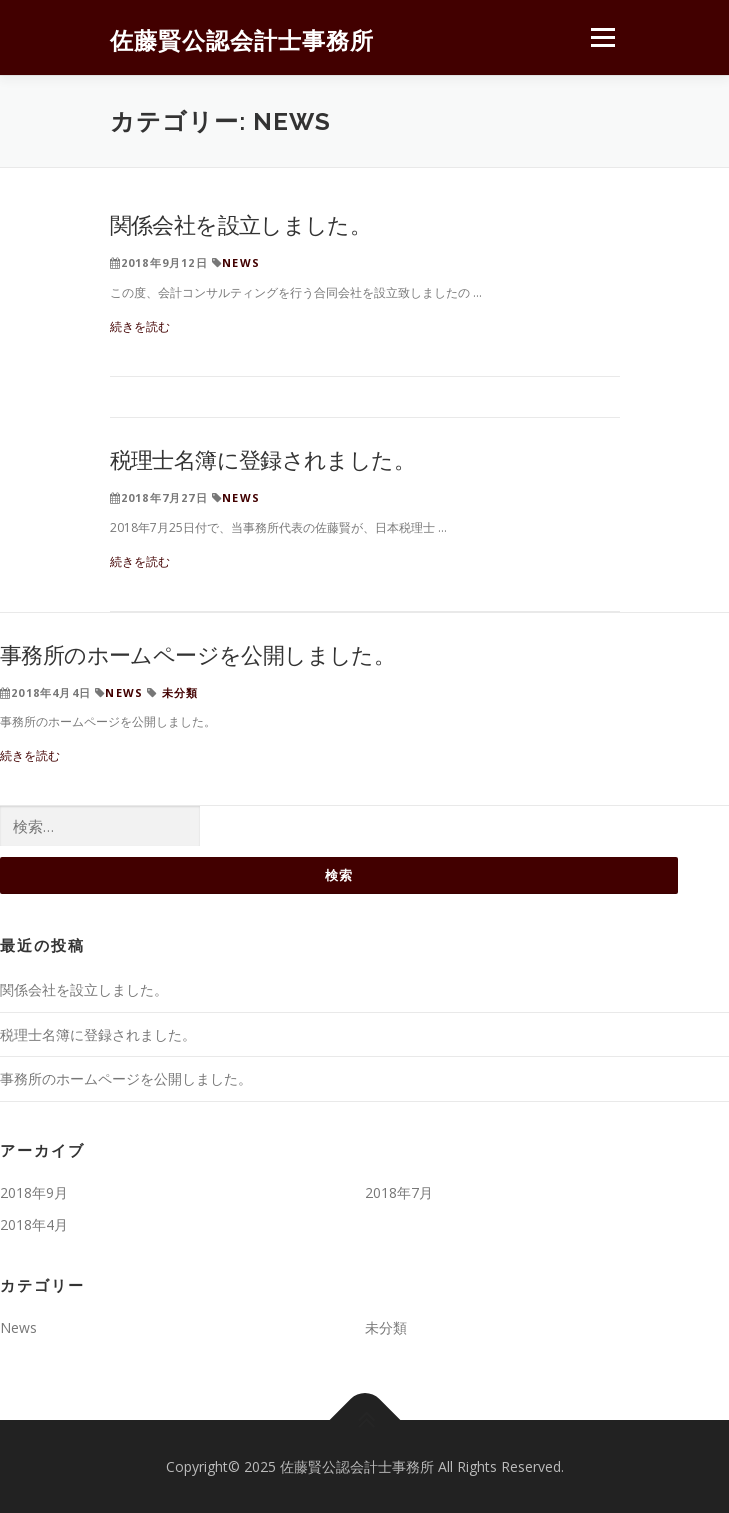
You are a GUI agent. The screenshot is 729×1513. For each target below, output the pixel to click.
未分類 (180, 692)
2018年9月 (34, 1192)
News (241, 262)
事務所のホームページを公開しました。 (197, 654)
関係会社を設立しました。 (241, 224)
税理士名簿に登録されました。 (263, 459)
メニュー (602, 37)
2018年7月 (399, 1192)
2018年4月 (34, 1224)
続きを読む (140, 326)
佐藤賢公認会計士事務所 (242, 39)
